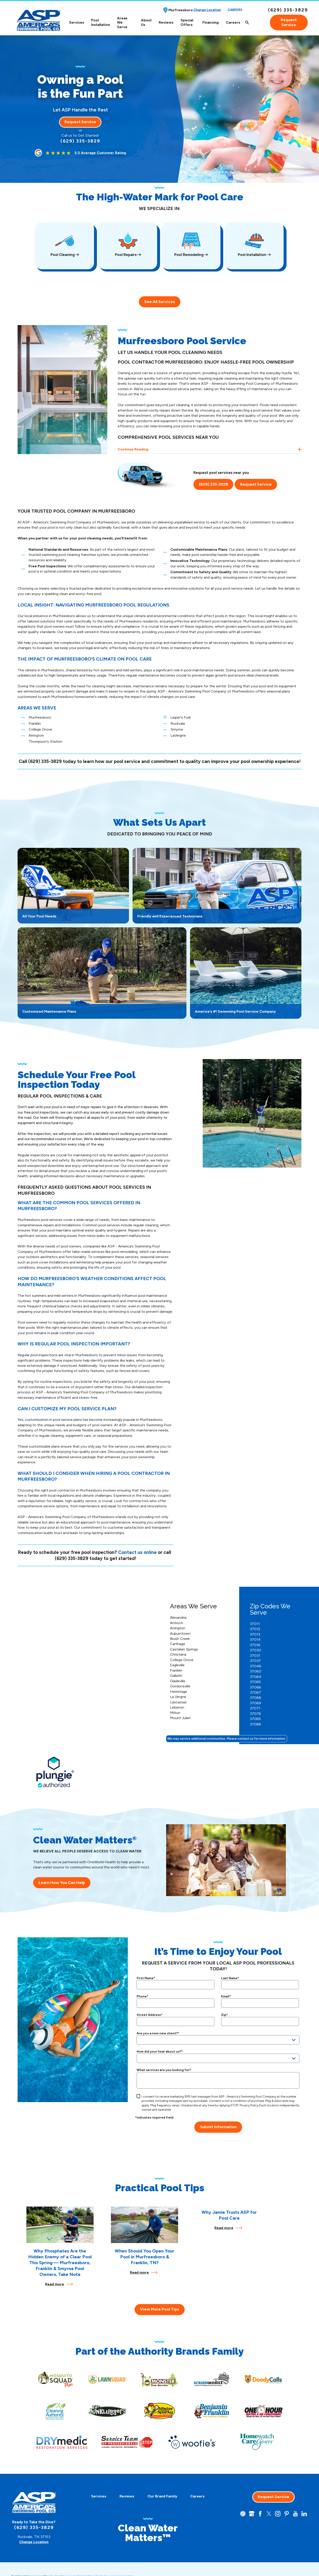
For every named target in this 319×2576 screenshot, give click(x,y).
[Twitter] (269, 2513)
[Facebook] (260, 2513)
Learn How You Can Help (62, 1882)
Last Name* (230, 1978)
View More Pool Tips (159, 2309)
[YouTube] (295, 2513)
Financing (210, 22)
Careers (234, 10)
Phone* (142, 1996)
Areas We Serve (122, 22)
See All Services (159, 301)
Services (76, 22)
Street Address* (149, 2015)
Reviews (166, 22)
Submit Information (218, 2126)
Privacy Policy (249, 2105)
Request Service (289, 22)
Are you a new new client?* (158, 2033)
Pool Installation (100, 22)
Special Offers (187, 22)
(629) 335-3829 (288, 10)
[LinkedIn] (304, 2513)
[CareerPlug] (243, 2513)
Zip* (224, 2015)
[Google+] (251, 2513)
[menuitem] (76, 23)
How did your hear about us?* (160, 2051)
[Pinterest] (286, 2513)
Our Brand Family (162, 2496)
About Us (146, 22)
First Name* (146, 1978)
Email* (226, 1996)
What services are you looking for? (164, 2070)
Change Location (207, 10)
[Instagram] (277, 2513)
